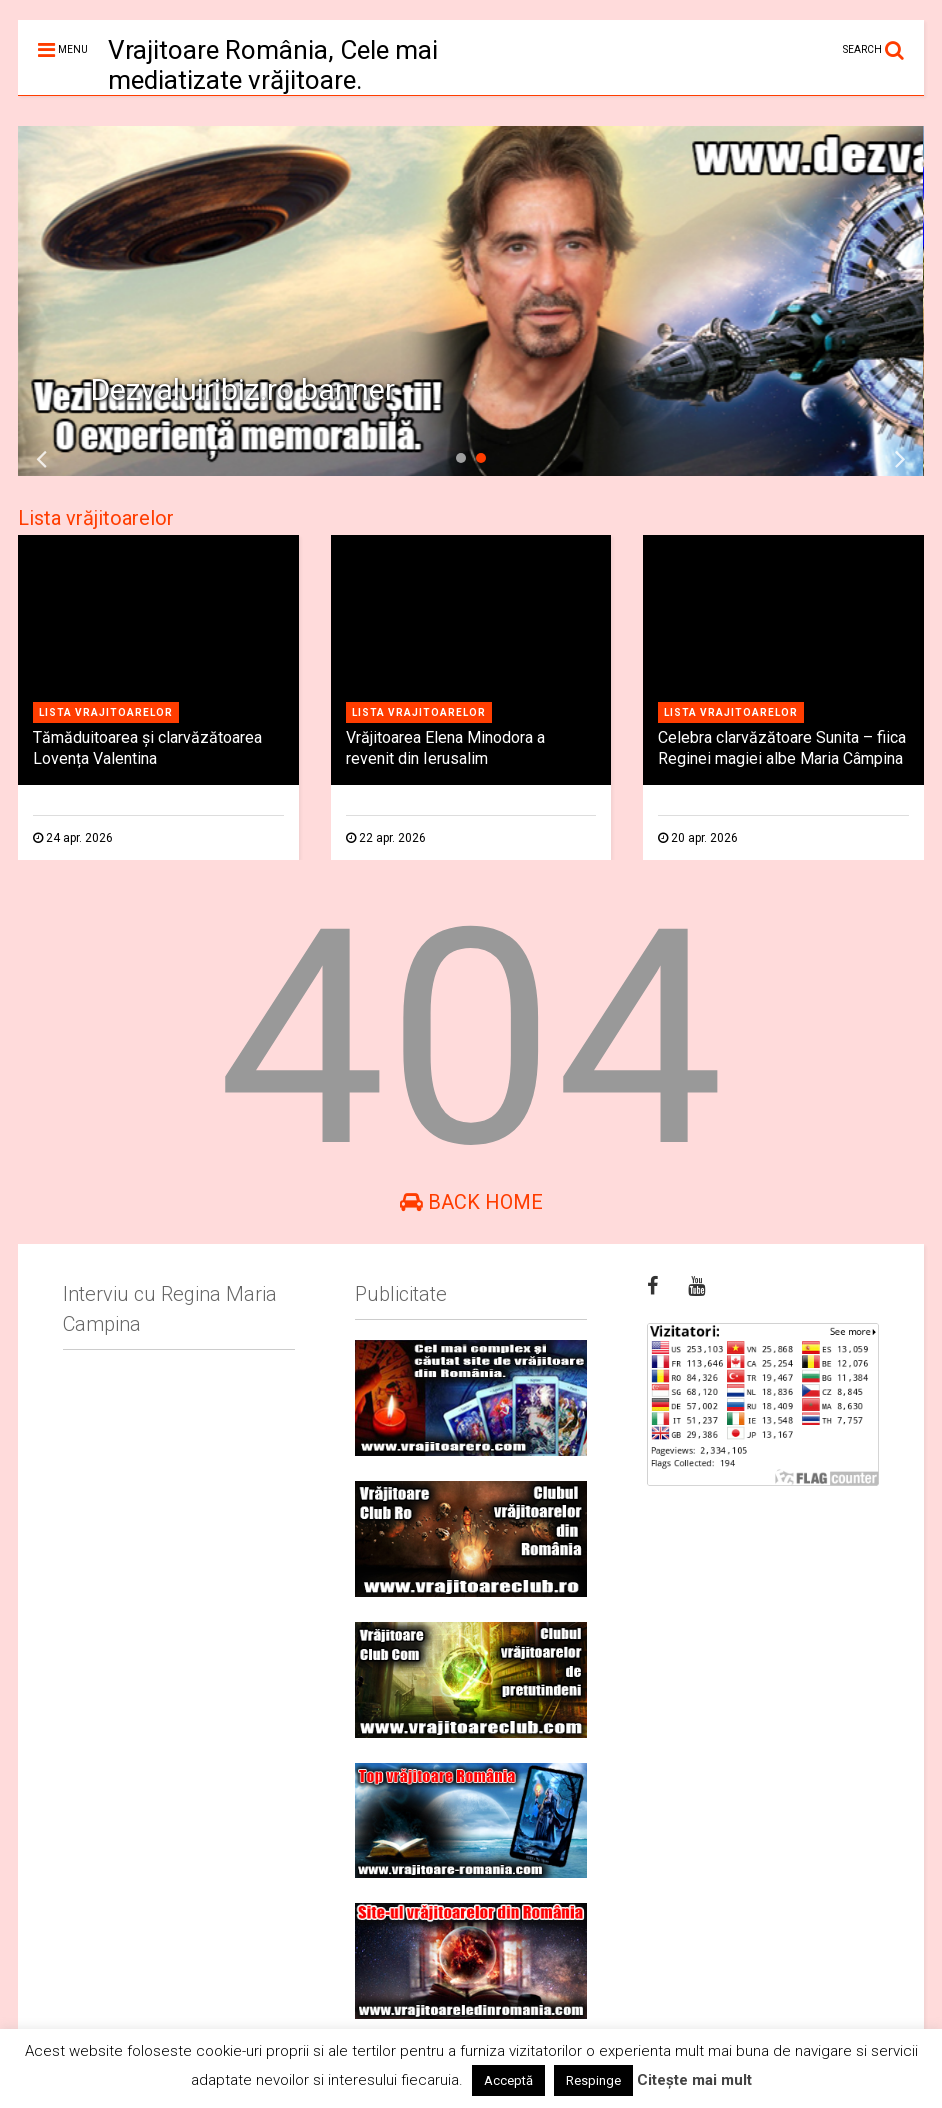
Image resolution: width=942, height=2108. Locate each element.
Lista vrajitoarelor (106, 712)
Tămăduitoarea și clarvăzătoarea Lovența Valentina (147, 748)
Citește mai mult (694, 2080)
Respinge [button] (593, 2080)
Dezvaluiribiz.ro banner (243, 389)
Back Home (471, 1202)
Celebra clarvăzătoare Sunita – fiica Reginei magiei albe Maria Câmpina (782, 748)
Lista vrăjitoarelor (96, 518)
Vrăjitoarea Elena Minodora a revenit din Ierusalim (445, 748)
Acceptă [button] (508, 2080)
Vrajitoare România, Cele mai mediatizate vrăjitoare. (273, 65)
